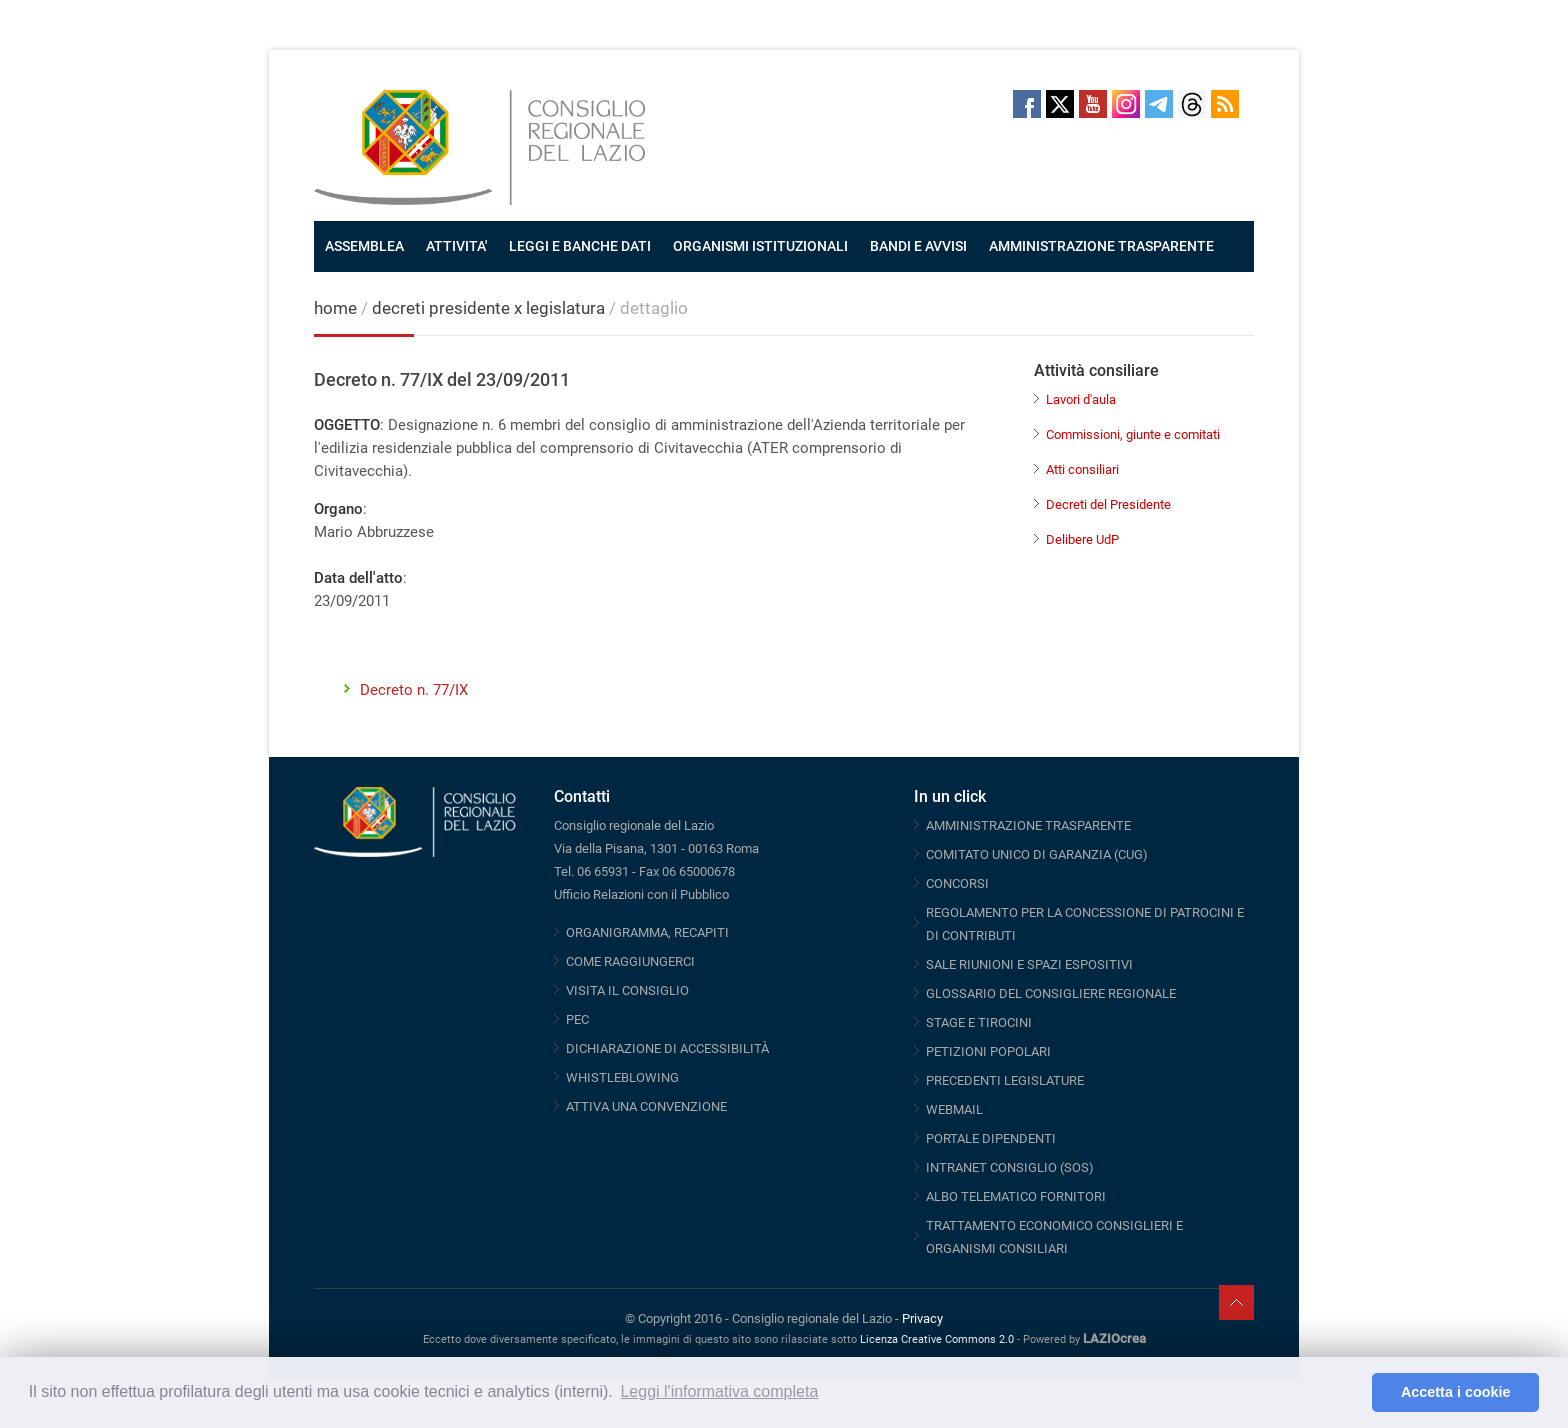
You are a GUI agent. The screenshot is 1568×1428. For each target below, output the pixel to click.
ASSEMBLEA (364, 246)
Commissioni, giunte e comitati (1133, 434)
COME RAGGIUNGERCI (630, 961)
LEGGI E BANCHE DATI (580, 246)
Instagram (1126, 104)
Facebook (1027, 104)
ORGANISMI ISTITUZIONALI (760, 246)
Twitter (1060, 104)
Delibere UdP (1082, 539)
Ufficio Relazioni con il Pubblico (641, 894)
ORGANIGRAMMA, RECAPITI (647, 932)
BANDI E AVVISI (918, 246)
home (335, 308)
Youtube (1093, 104)
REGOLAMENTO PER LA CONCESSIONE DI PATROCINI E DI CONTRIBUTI (1085, 924)
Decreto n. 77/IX (414, 690)
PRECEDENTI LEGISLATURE (1005, 1080)
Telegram (1159, 104)
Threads (1192, 104)
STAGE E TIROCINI (979, 1022)
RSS (1225, 104)
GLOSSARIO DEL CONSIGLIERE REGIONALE (1051, 993)
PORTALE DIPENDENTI (991, 1138)
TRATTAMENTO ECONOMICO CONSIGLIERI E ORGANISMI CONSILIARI (1054, 1237)
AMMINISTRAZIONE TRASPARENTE (1101, 246)
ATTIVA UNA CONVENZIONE (646, 1106)
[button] (1351, 1393)
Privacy (922, 1318)
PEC (577, 1019)
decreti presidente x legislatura (488, 308)
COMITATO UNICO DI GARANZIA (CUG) (1037, 854)
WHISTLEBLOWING (622, 1077)
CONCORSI (957, 883)
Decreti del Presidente (1108, 504)
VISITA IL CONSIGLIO (627, 990)
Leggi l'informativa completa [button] (719, 1391)
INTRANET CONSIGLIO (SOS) (1010, 1167)
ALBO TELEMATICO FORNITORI (1016, 1196)
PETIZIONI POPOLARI (988, 1051)
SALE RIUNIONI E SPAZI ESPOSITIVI (1029, 964)
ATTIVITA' (456, 246)
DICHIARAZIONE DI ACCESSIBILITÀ (667, 1048)
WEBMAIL (954, 1109)
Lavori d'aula (1081, 399)
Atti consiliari (1082, 469)
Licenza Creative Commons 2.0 (937, 1339)
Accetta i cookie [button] (1456, 1392)
